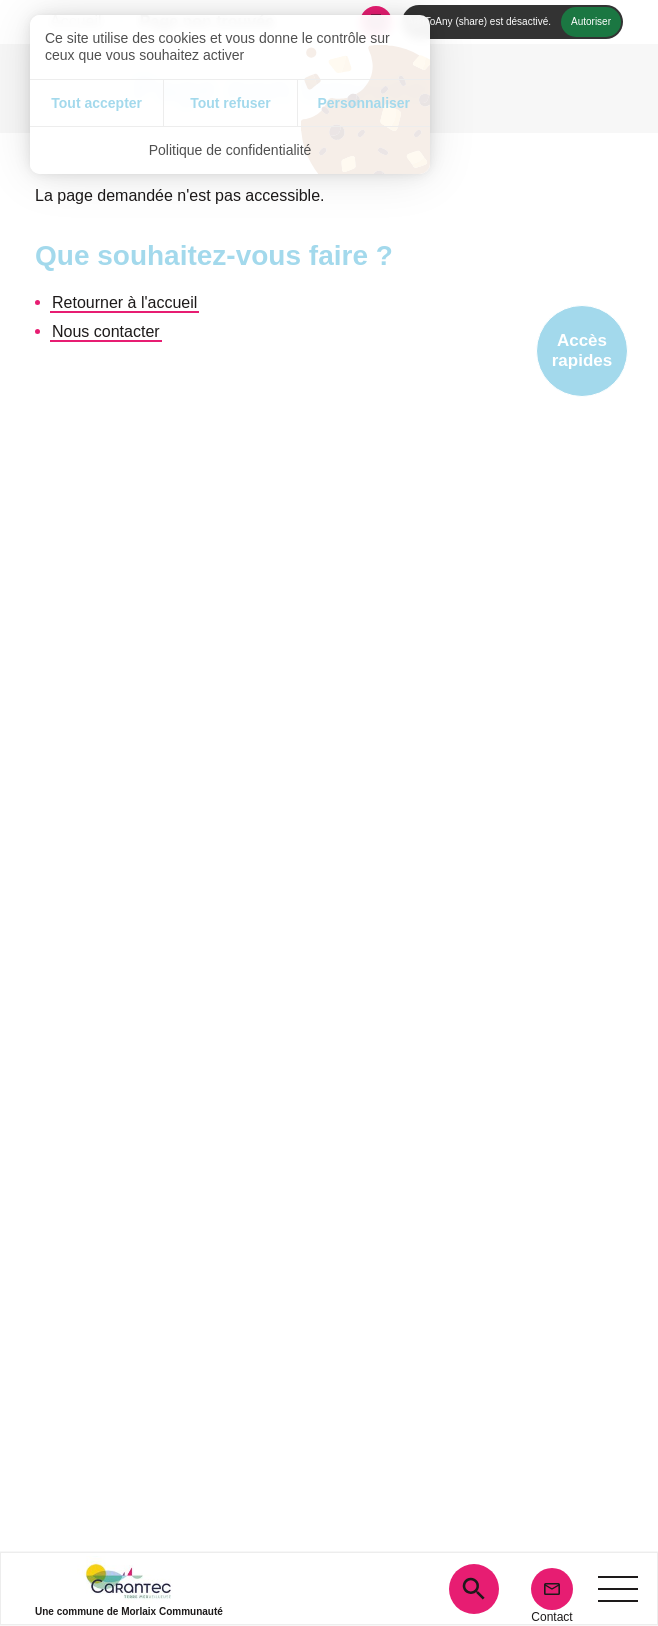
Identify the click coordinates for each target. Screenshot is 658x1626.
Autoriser (591, 21)
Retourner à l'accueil (124, 302)
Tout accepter (96, 103)
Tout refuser (230, 103)
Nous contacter (106, 331)
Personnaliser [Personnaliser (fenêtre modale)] (363, 103)
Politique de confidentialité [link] (230, 150)
